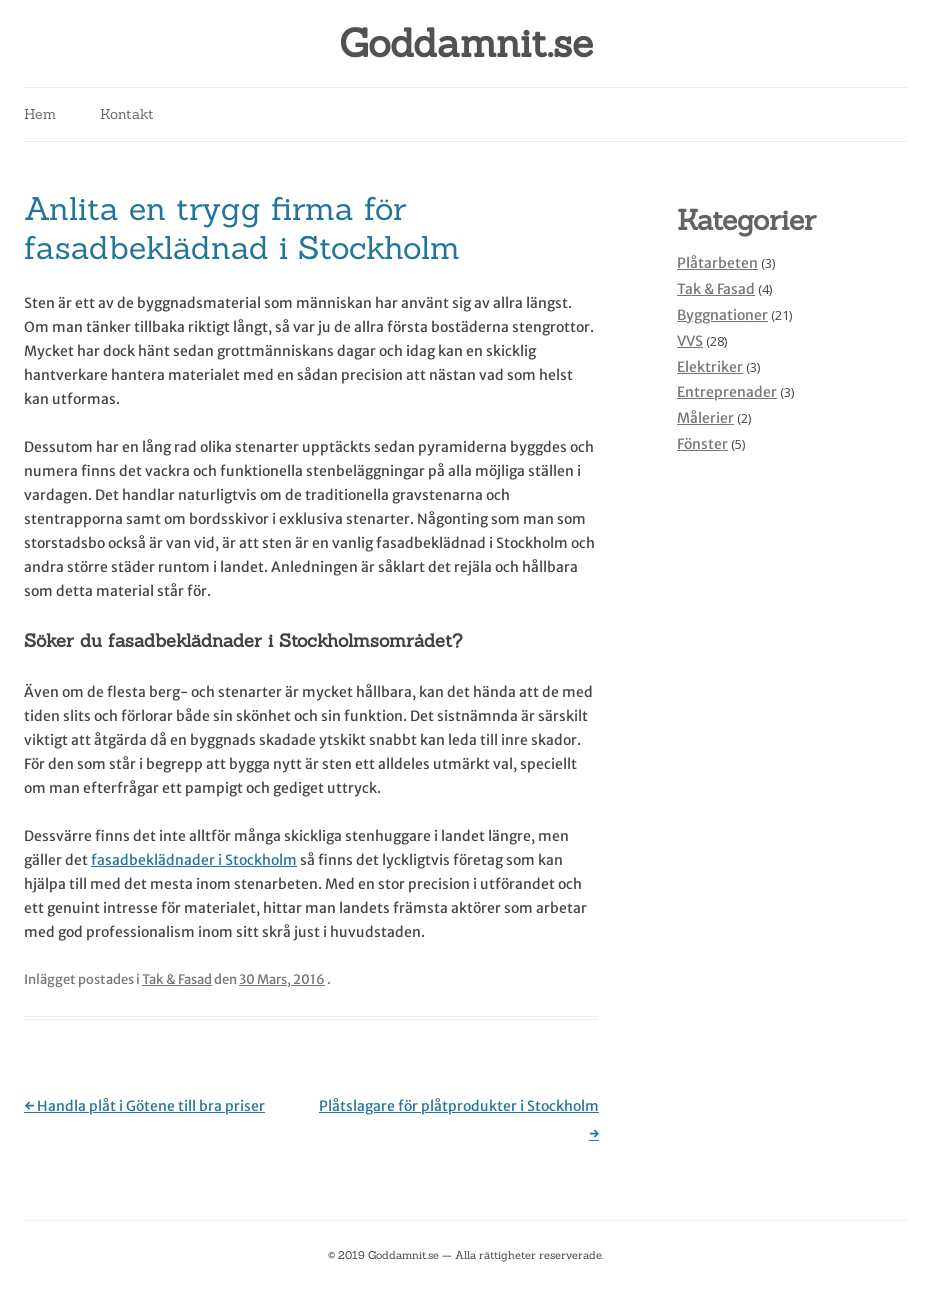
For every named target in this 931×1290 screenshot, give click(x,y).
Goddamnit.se (466, 43)
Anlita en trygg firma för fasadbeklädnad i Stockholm (242, 227)
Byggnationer (722, 315)
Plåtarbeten (717, 263)
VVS (690, 341)
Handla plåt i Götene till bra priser (144, 1106)
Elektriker (710, 367)
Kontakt (127, 114)
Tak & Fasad (177, 979)
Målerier (705, 418)
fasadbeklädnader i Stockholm (194, 860)
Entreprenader (727, 392)
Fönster (702, 444)
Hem (40, 114)
